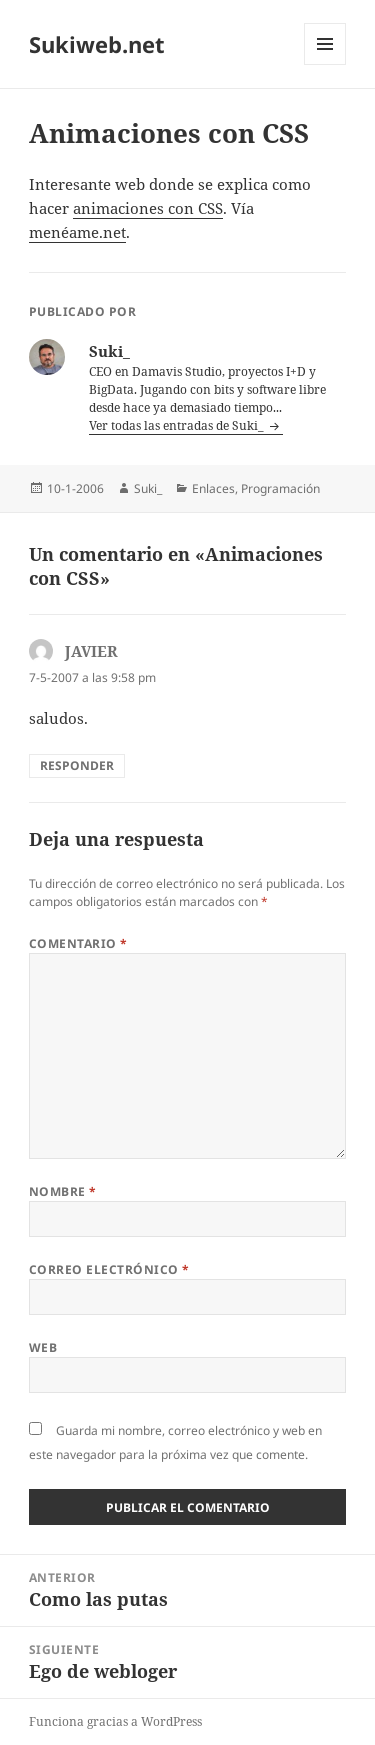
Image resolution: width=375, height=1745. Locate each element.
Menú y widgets (325, 64)
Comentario (78, 943)
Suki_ (148, 488)
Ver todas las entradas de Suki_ (178, 425)
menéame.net (77, 232)
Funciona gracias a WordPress (115, 1721)
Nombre (63, 1191)
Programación (280, 488)
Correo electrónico (109, 1269)
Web (43, 1347)
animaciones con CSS (148, 208)
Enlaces (213, 488)
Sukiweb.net (97, 44)
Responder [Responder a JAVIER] (77, 765)
